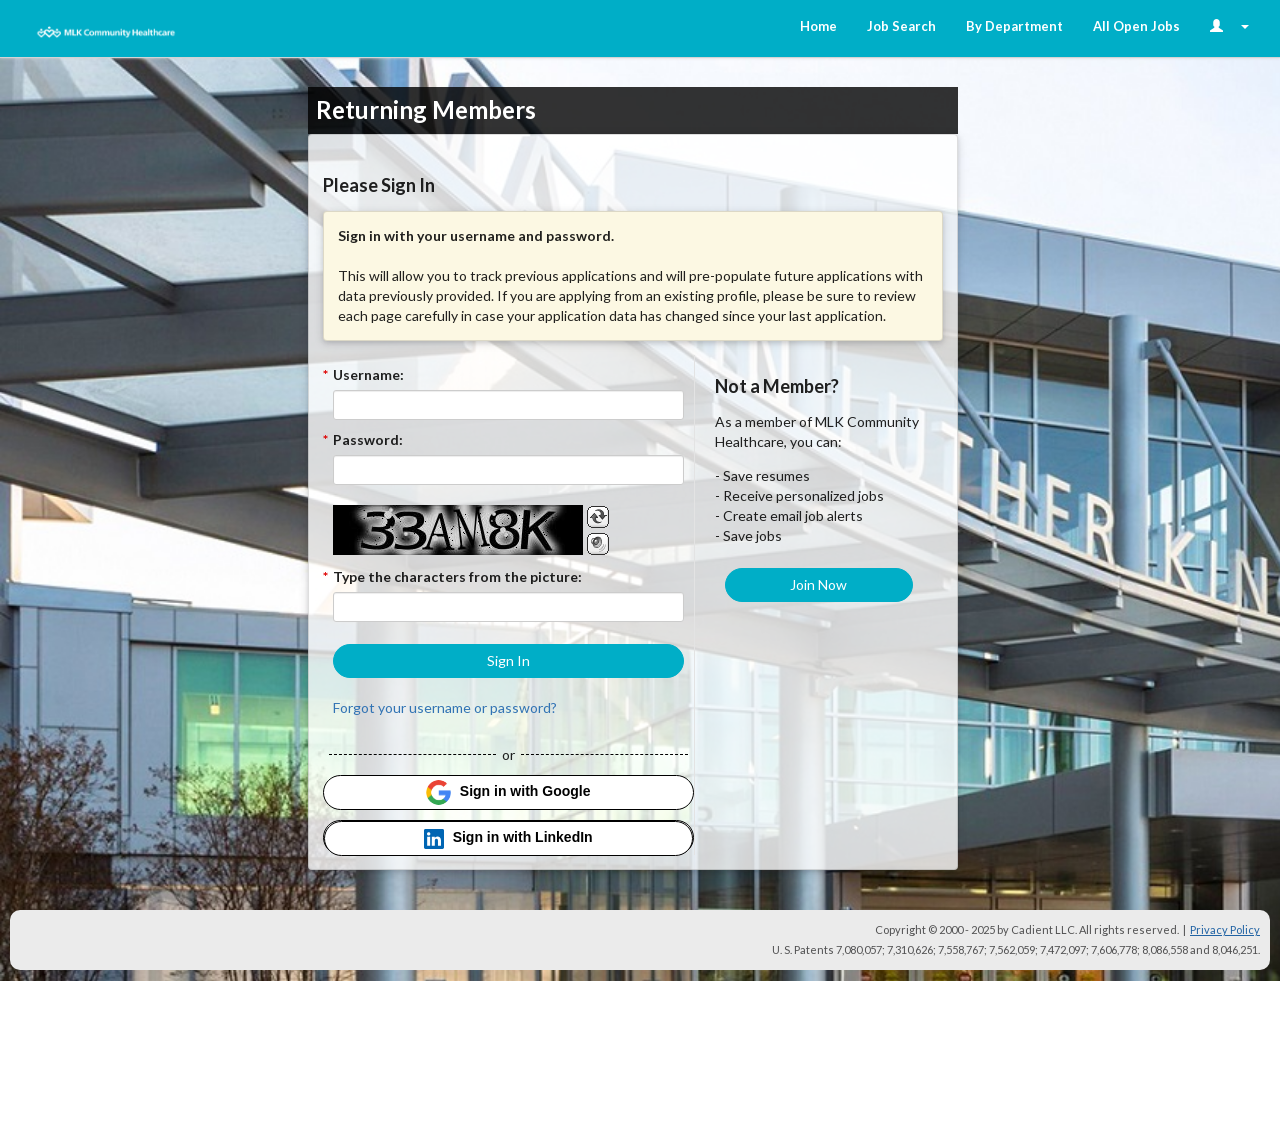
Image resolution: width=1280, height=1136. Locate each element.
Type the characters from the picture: (457, 576)
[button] (508, 661)
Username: (368, 374)
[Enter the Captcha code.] (508, 607)
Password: (368, 439)
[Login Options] (1229, 26)
